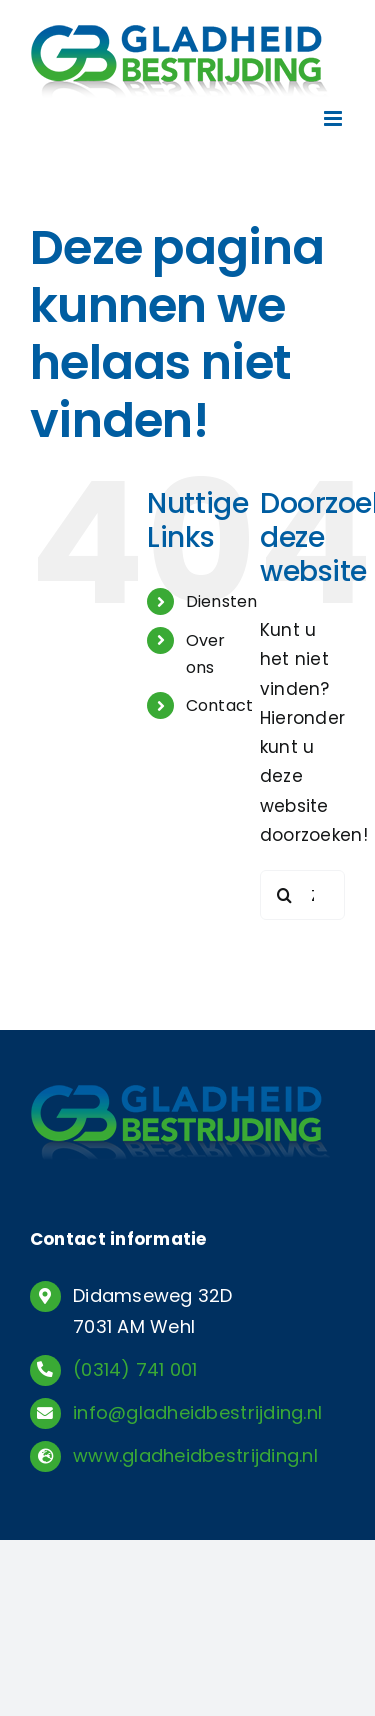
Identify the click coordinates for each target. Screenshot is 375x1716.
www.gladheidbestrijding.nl (195, 1455)
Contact (220, 705)
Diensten (222, 601)
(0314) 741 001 (135, 1369)
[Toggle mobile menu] (334, 118)
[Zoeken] (285, 895)
